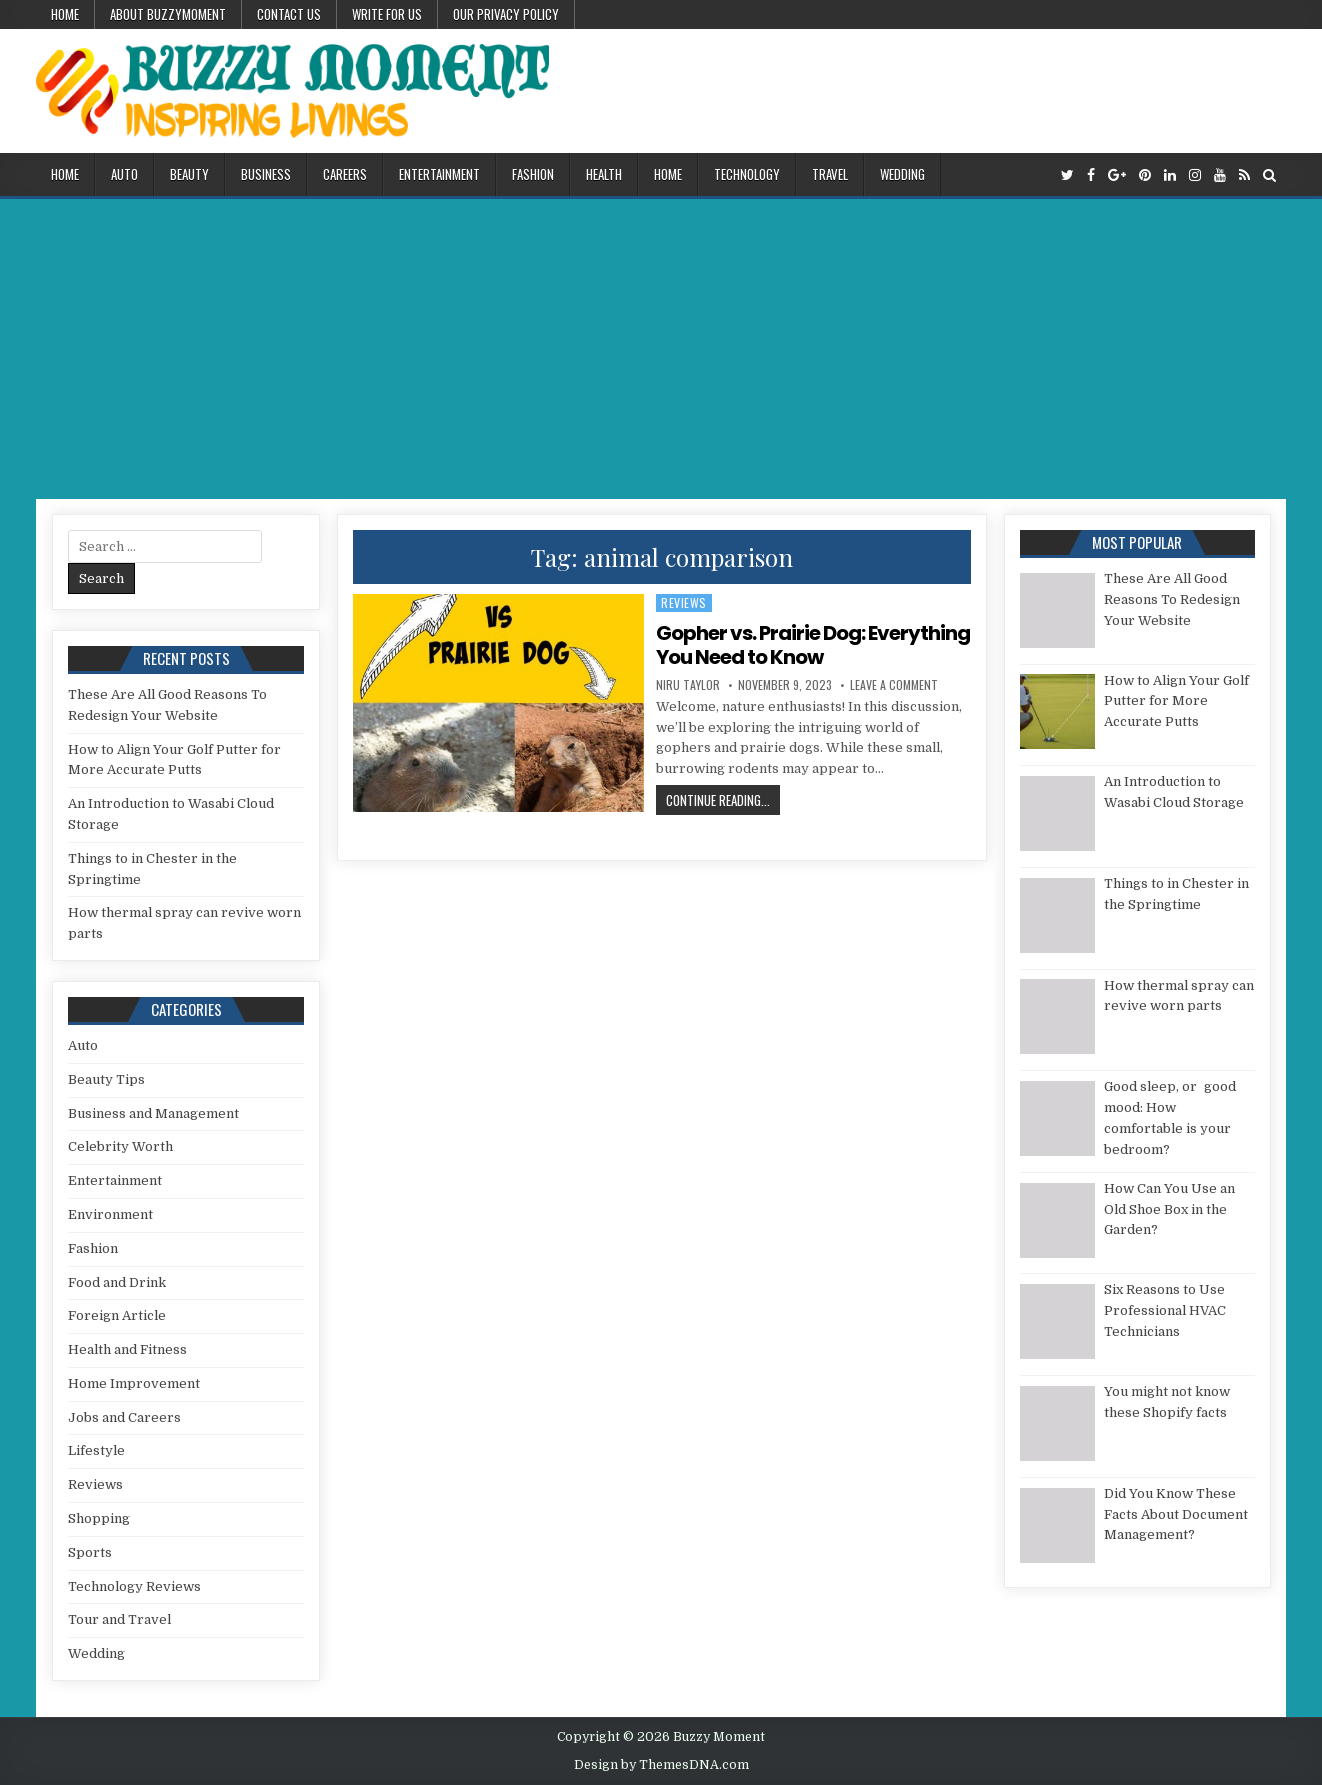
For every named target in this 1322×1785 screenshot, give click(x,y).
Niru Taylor (688, 685)
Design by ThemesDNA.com (661, 1765)
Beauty (189, 174)
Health (604, 174)
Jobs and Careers (124, 1417)
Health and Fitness (127, 1349)
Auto (124, 174)
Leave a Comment (894, 685)
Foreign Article (117, 1315)
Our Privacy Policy (506, 14)
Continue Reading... (723, 799)
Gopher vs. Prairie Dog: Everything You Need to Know (813, 645)
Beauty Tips (106, 1079)
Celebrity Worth (120, 1146)
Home (65, 14)
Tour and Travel (119, 1619)
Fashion (533, 174)
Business (266, 174)
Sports (90, 1552)
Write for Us (387, 14)
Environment (110, 1214)
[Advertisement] (661, 349)
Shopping (99, 1518)
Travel (830, 174)
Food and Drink (117, 1282)
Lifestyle (96, 1450)
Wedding (902, 174)
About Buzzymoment (168, 14)
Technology (747, 174)
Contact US (289, 14)
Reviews (684, 602)
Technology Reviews (134, 1586)
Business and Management (153, 1113)
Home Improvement (134, 1383)
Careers (345, 174)
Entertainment (439, 174)
